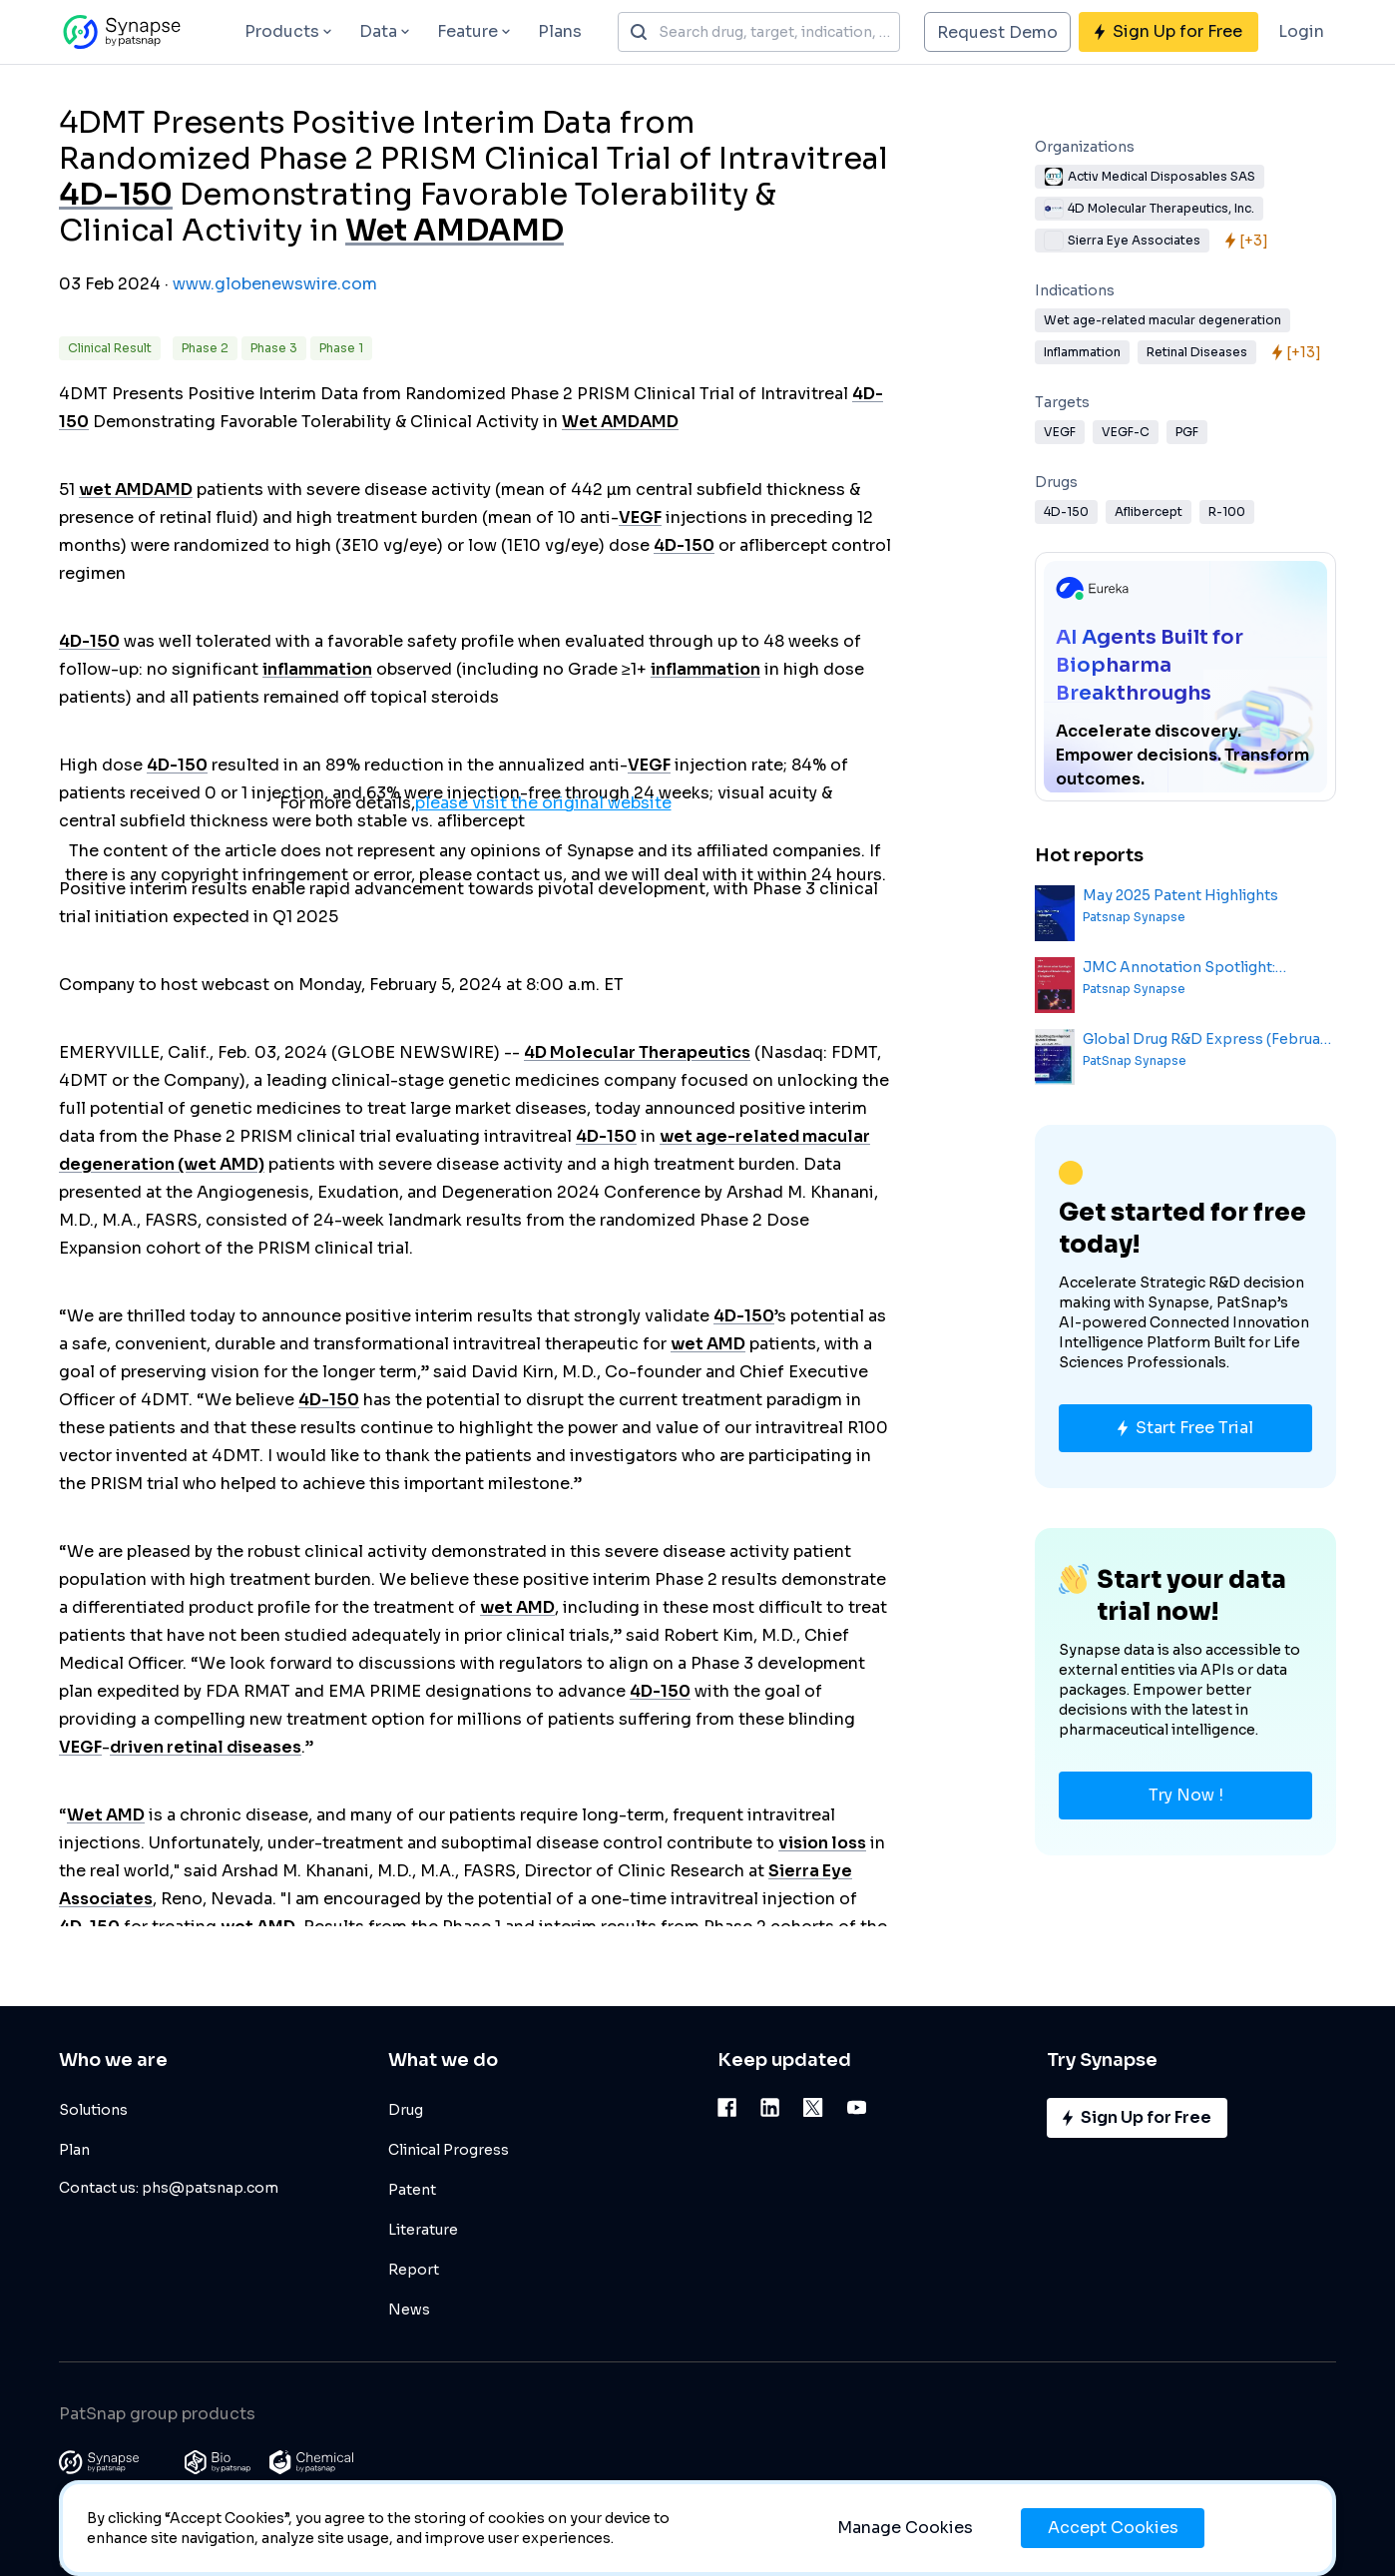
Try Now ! (1186, 1795)
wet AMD (116, 489)
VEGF (640, 517)
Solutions (93, 2110)
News (409, 2309)
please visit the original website (543, 802)
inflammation (317, 669)
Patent (412, 2190)
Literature (423, 2230)
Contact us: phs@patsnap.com (168, 2188)
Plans (560, 31)
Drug (405, 2110)
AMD (526, 231)
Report (413, 2270)
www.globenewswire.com (275, 283)
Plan (74, 2150)
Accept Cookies (1113, 2527)
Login (1301, 31)
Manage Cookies (905, 2527)
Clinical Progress (448, 2150)
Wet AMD (416, 231)
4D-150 (116, 195)
